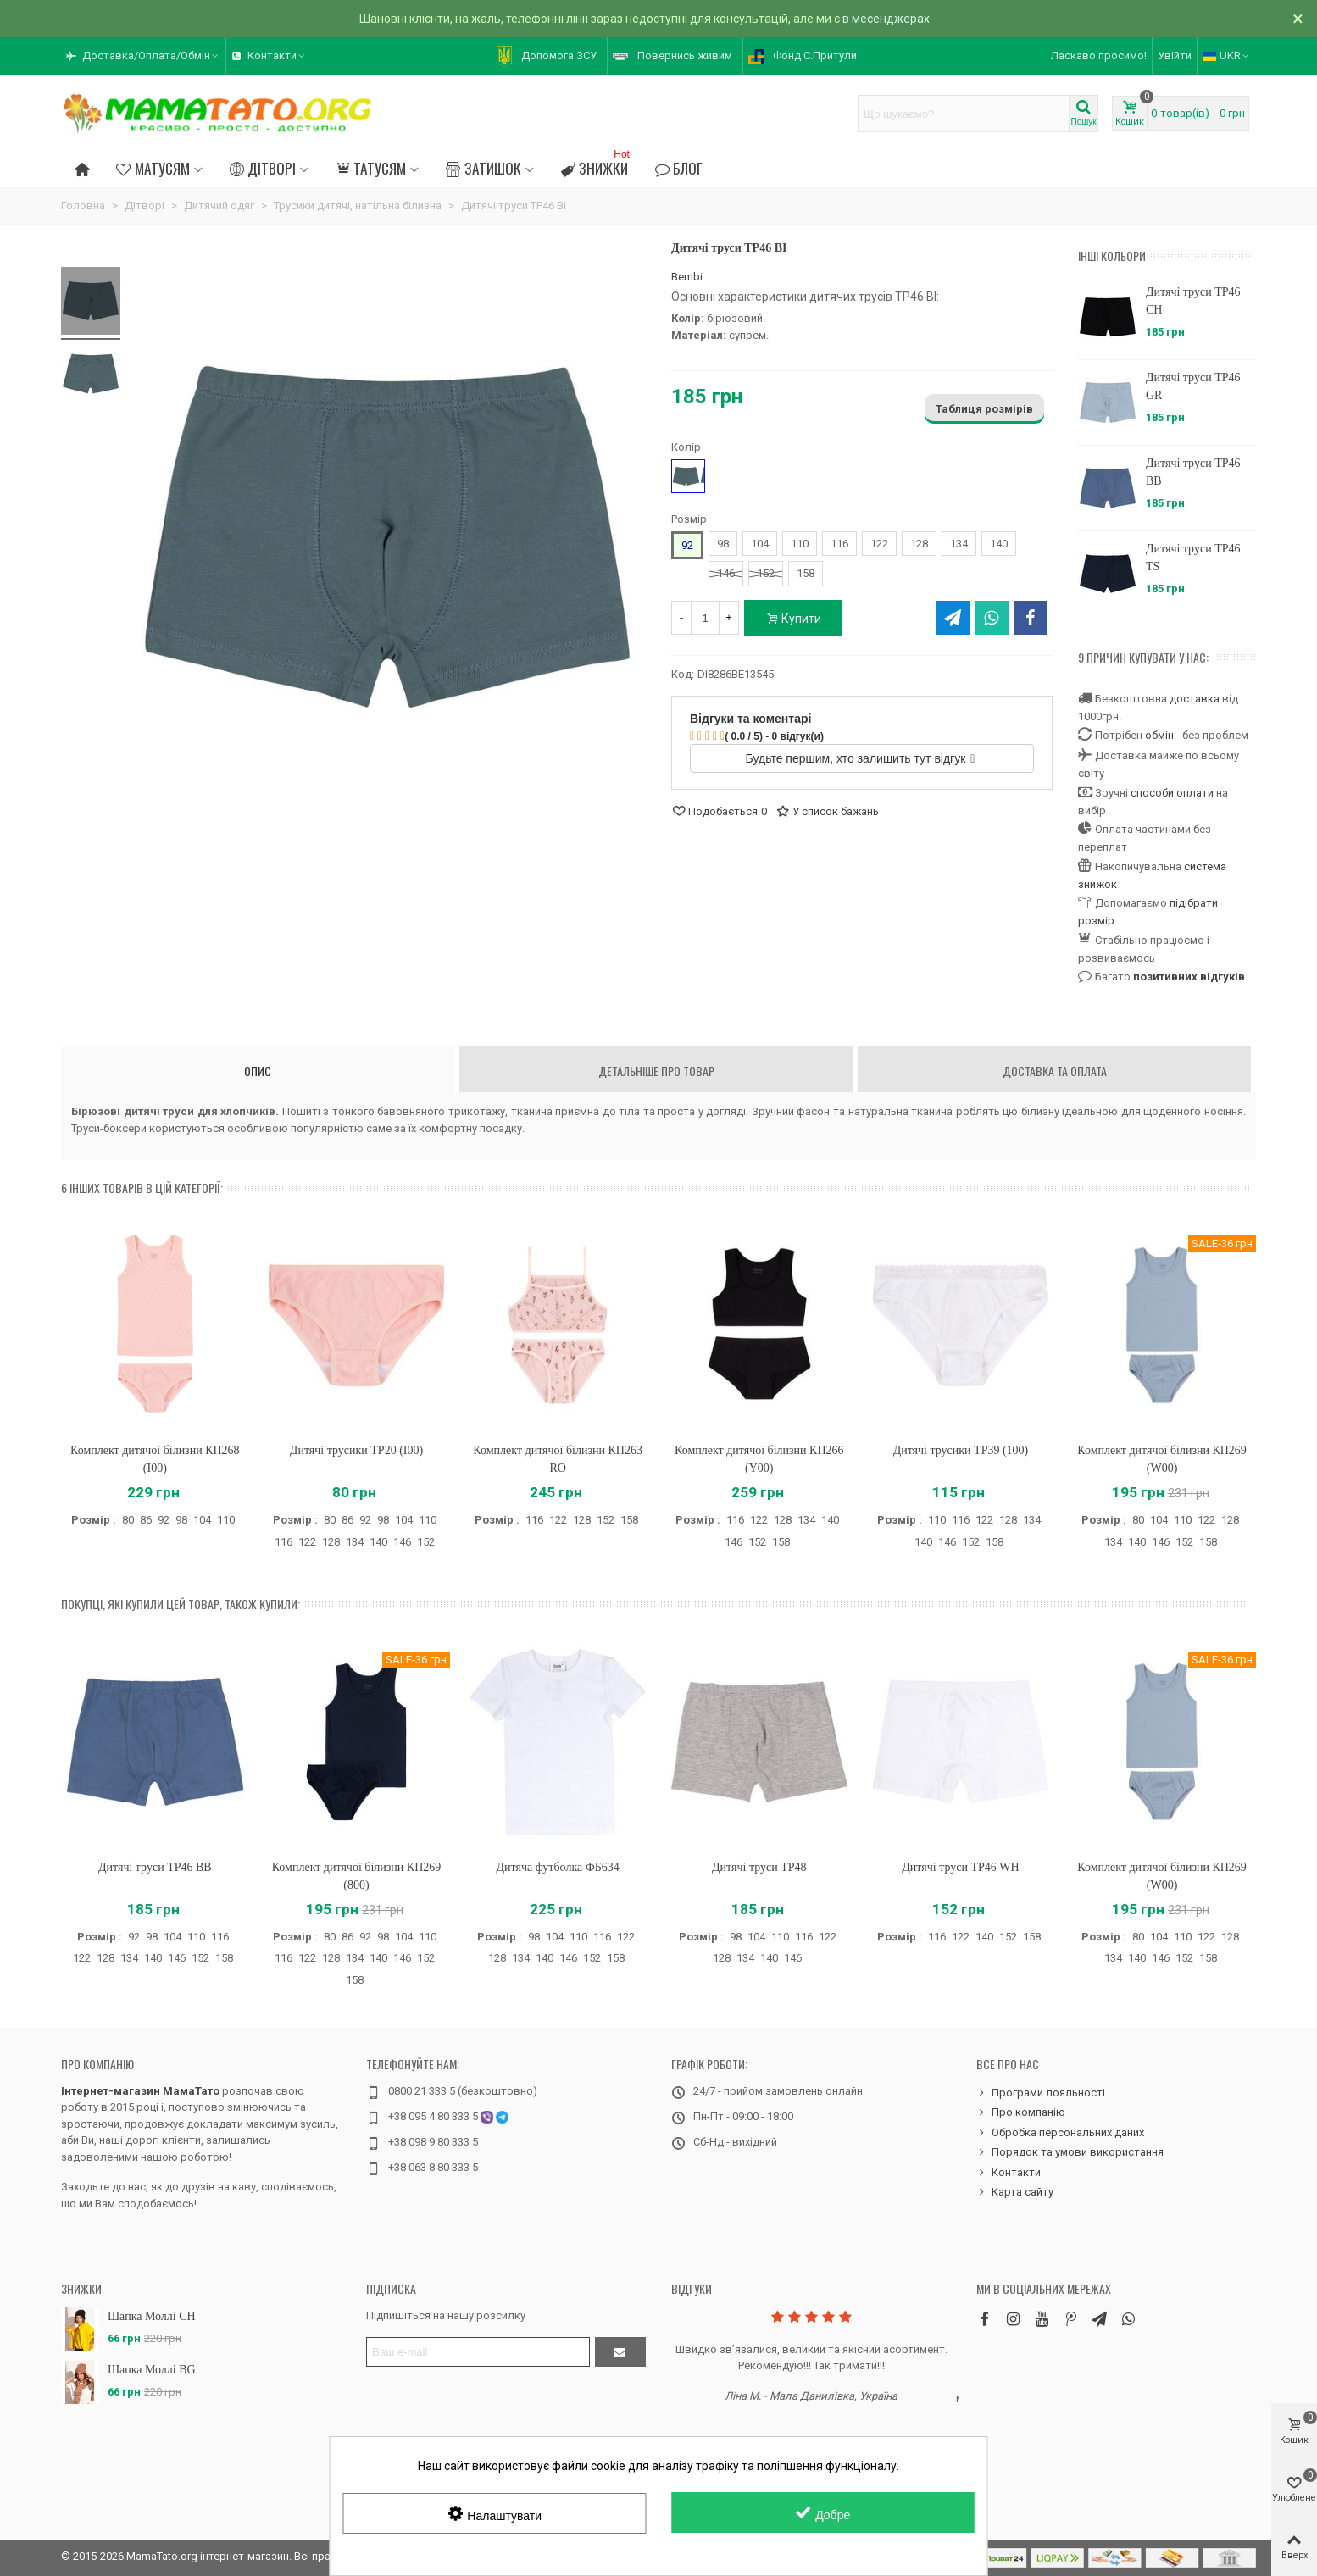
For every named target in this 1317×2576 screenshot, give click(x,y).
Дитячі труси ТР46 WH (960, 1867)
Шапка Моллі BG (152, 2369)
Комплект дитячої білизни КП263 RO (557, 1459)
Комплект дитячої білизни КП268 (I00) (155, 1459)
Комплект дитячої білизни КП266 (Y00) (759, 1459)
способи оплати (1172, 792)
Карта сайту (1014, 2192)
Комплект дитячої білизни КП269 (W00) (1162, 1459)
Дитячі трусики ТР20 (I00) (356, 1450)
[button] (143, 56)
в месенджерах (886, 18)
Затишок (483, 168)
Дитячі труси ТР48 (759, 1867)
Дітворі (263, 168)
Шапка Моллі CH (152, 2316)
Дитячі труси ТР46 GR (1193, 386)
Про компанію (97, 2064)
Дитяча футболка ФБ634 (557, 1867)
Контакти (1008, 2172)
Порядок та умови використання (1070, 2152)
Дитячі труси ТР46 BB (1193, 472)
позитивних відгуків (1189, 976)
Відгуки (691, 2288)
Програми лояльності (1040, 2093)
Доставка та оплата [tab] (1055, 1071)
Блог (679, 168)
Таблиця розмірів (984, 408)
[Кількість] (705, 618)
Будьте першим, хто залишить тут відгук (860, 758)
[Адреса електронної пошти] (478, 2352)
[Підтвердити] (620, 2352)
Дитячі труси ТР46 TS (1193, 557)
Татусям (371, 168)
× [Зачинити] (1297, 19)
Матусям (152, 168)
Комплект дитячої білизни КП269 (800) (357, 1876)
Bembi (687, 276)
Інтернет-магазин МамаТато (140, 2091)
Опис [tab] (257, 1071)
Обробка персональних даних (1060, 2132)
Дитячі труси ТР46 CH (1193, 301)
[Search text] (964, 113)
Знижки (597, 166)
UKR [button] (1227, 55)
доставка (1195, 698)
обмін (1159, 735)
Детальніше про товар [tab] (656, 1071)
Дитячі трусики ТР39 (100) (961, 1450)
